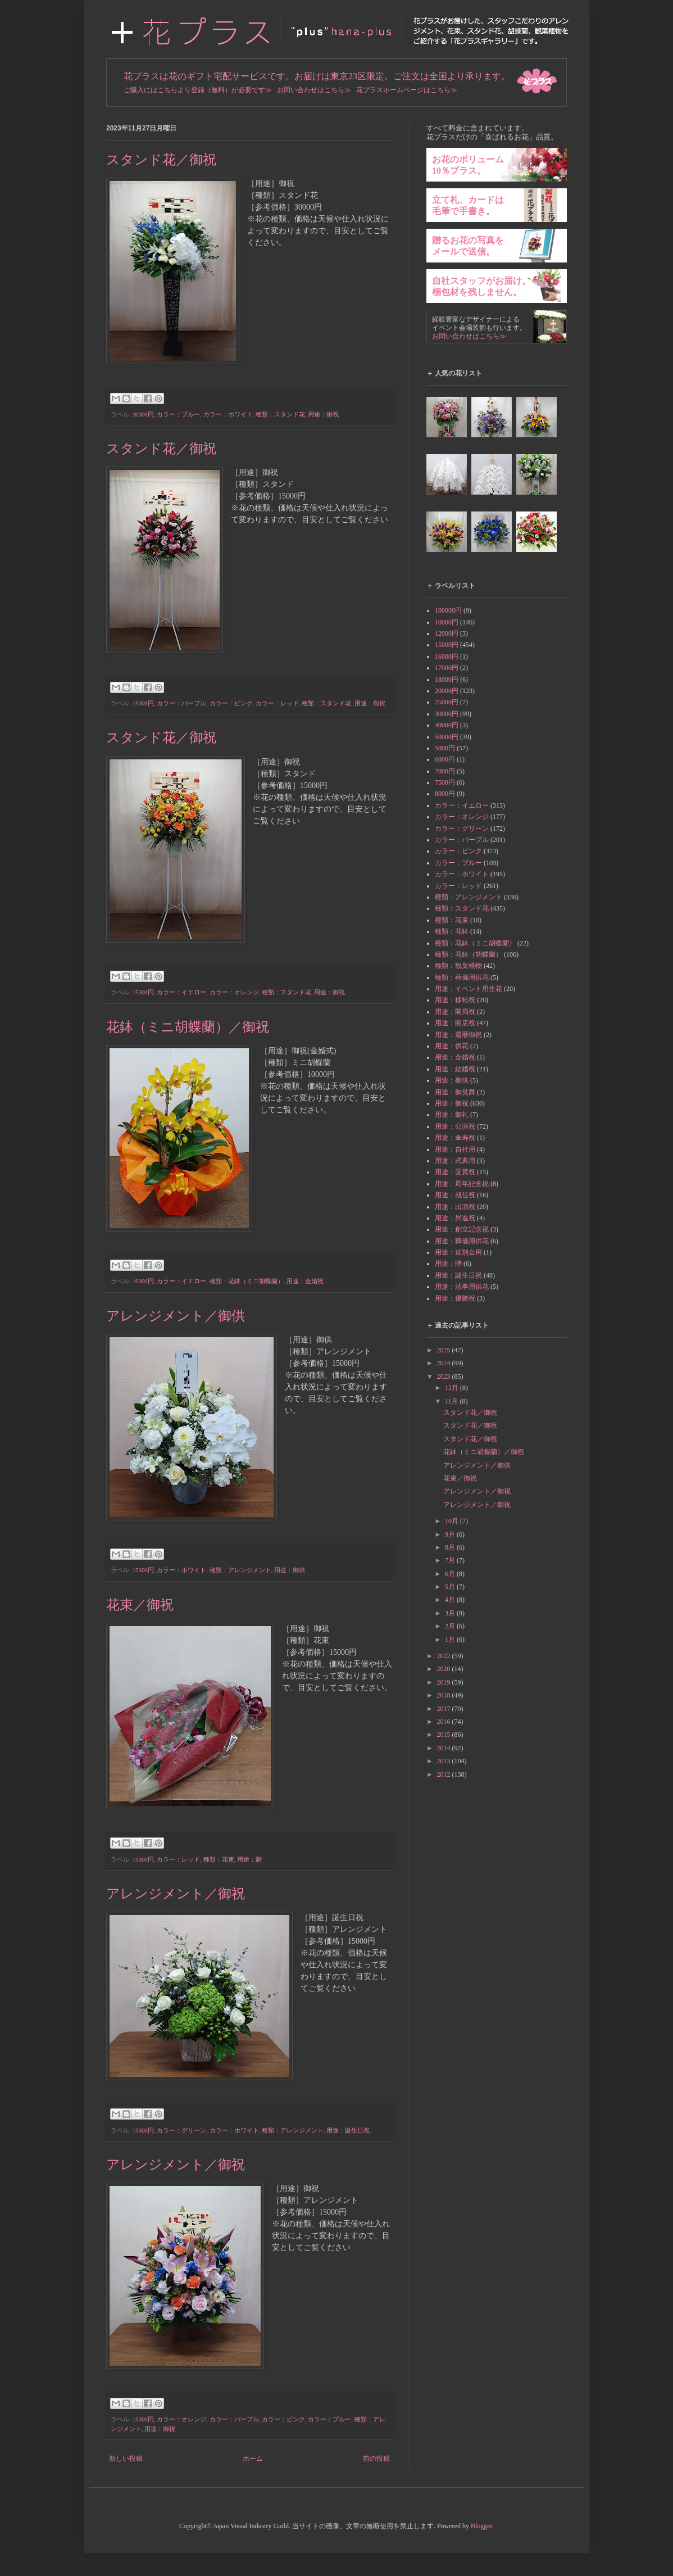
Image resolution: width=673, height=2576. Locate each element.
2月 (451, 1626)
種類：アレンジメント (240, 1570)
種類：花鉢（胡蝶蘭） (468, 954)
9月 (451, 1534)
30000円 (143, 414)
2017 (444, 1709)
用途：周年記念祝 (462, 1184)
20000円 (446, 691)
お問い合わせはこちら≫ (314, 90)
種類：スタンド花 (280, 414)
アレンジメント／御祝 (175, 1893)
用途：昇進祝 (455, 1218)
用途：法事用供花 (462, 1287)
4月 (451, 1600)
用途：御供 (289, 1570)
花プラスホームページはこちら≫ (406, 90)
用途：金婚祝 (305, 1281)
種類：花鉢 (452, 931)
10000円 (143, 1281)
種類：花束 (218, 1859)
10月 (452, 1521)
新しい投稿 (126, 2458)
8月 (451, 1547)
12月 (452, 1388)
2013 (444, 1761)
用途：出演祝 (455, 1207)
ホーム (253, 2458)
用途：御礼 (452, 1115)
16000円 (446, 656)
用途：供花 (452, 1046)
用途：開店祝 (455, 1023)
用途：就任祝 (455, 1195)
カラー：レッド (277, 703)
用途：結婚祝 (455, 1069)
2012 (444, 1774)
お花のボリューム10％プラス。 (468, 165)
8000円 (445, 794)
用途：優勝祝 (455, 1298)
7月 (451, 1560)
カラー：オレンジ (234, 992)
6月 (451, 1574)
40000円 (446, 725)
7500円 (445, 782)
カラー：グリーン (181, 2130)
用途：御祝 (323, 414)
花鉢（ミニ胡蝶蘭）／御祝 (187, 1027)
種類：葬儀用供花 (462, 977)
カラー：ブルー (178, 414)
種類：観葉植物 (458, 966)
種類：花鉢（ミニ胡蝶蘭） (247, 1281)
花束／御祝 (140, 1604)
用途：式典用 (455, 1161)
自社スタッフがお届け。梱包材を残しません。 (481, 286)
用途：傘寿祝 (455, 1138)
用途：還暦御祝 (458, 1035)
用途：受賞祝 (455, 1172)
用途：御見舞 (455, 1092)
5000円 (445, 748)
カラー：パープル (181, 703)
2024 (444, 1363)
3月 (451, 1613)
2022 (444, 1656)
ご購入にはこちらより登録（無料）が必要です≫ (198, 90)
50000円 (446, 737)
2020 (444, 1669)
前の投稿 (376, 2458)
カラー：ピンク (231, 703)
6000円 (445, 759)
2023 (444, 1376)
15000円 (143, 703)
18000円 (446, 679)
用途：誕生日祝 (348, 2130)
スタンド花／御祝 (161, 159)
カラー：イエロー (181, 992)
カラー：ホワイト (228, 414)
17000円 (446, 668)
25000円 (446, 702)
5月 (451, 1587)
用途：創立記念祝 (462, 1229)
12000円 (446, 633)
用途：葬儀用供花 (462, 1241)
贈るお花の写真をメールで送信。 (468, 246)
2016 (444, 1722)
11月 (452, 1401)
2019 (444, 1682)
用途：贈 (249, 1859)
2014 (444, 1748)
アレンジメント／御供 (175, 1316)
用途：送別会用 (458, 1252)
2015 (444, 1735)
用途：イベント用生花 (468, 989)
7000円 (445, 771)
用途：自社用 (455, 1149)
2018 (444, 1695)
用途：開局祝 (455, 1012)
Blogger (481, 2526)
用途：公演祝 (455, 1126)
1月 (451, 1640)
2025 (444, 1350)
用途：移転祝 (455, 1000)
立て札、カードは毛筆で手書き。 (468, 205)
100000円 (448, 610)
